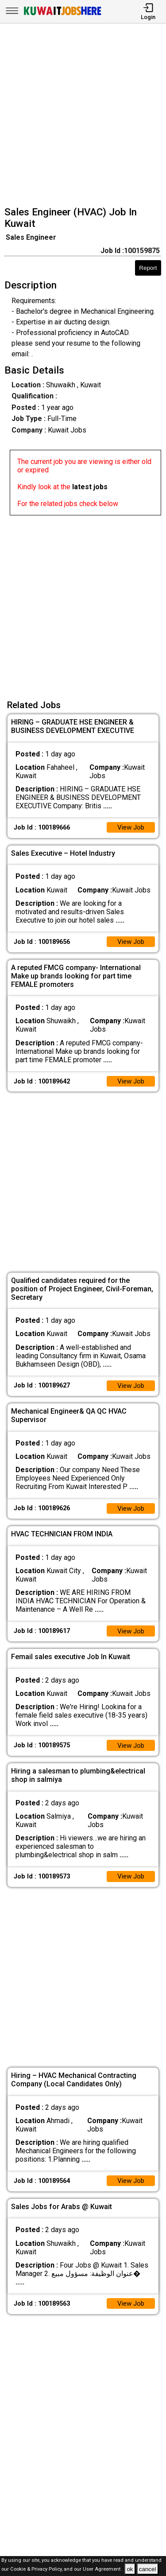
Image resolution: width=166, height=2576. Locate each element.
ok (130, 2569)
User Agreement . (103, 2569)
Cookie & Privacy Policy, (37, 2569)
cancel (147, 2569)
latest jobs (90, 487)
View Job (129, 828)
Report (148, 268)
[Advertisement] (83, 116)
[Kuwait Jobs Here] (62, 14)
